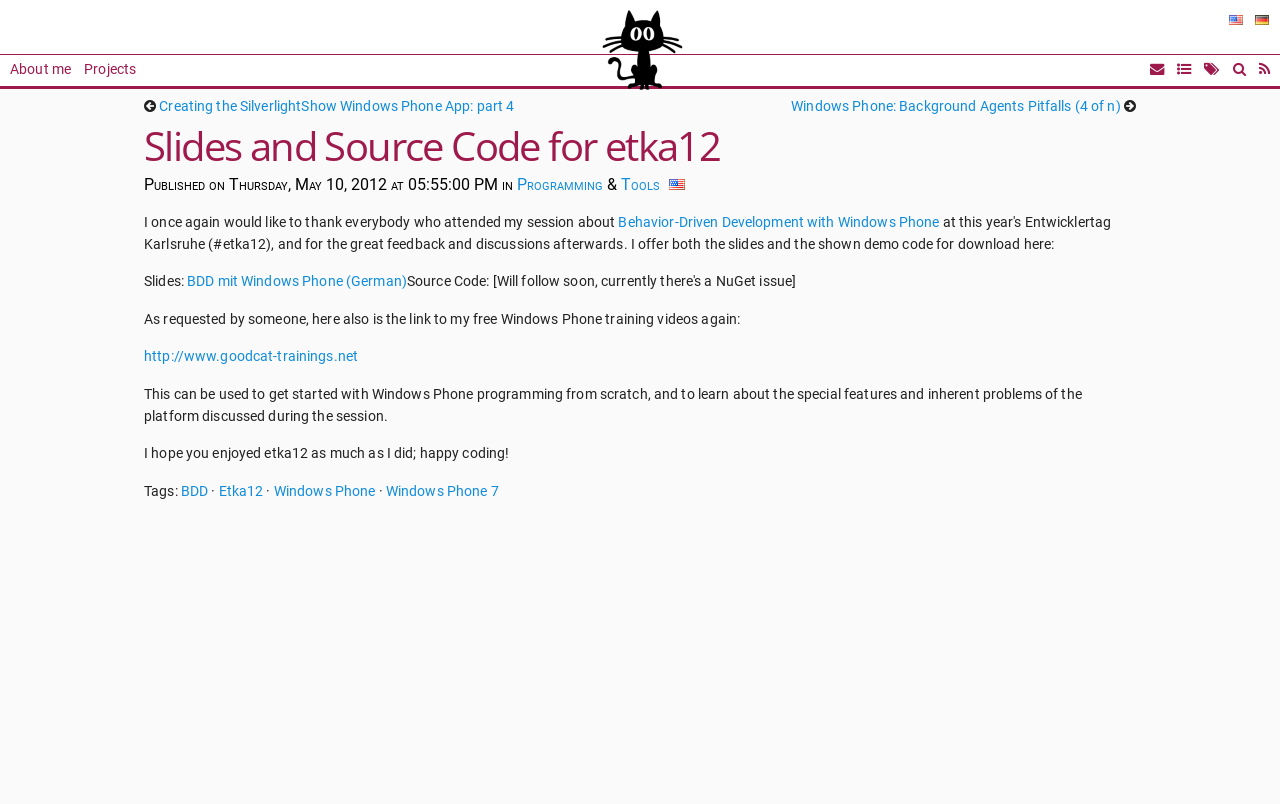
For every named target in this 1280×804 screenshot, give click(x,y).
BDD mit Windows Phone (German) (297, 281)
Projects (110, 69)
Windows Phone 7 (442, 491)
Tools (640, 184)
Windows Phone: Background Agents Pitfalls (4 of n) (955, 106)
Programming (560, 184)
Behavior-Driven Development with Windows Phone (778, 222)
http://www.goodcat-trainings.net (251, 356)
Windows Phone (325, 491)
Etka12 (241, 491)
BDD (194, 491)
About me (40, 69)
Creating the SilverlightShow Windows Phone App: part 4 (336, 106)
